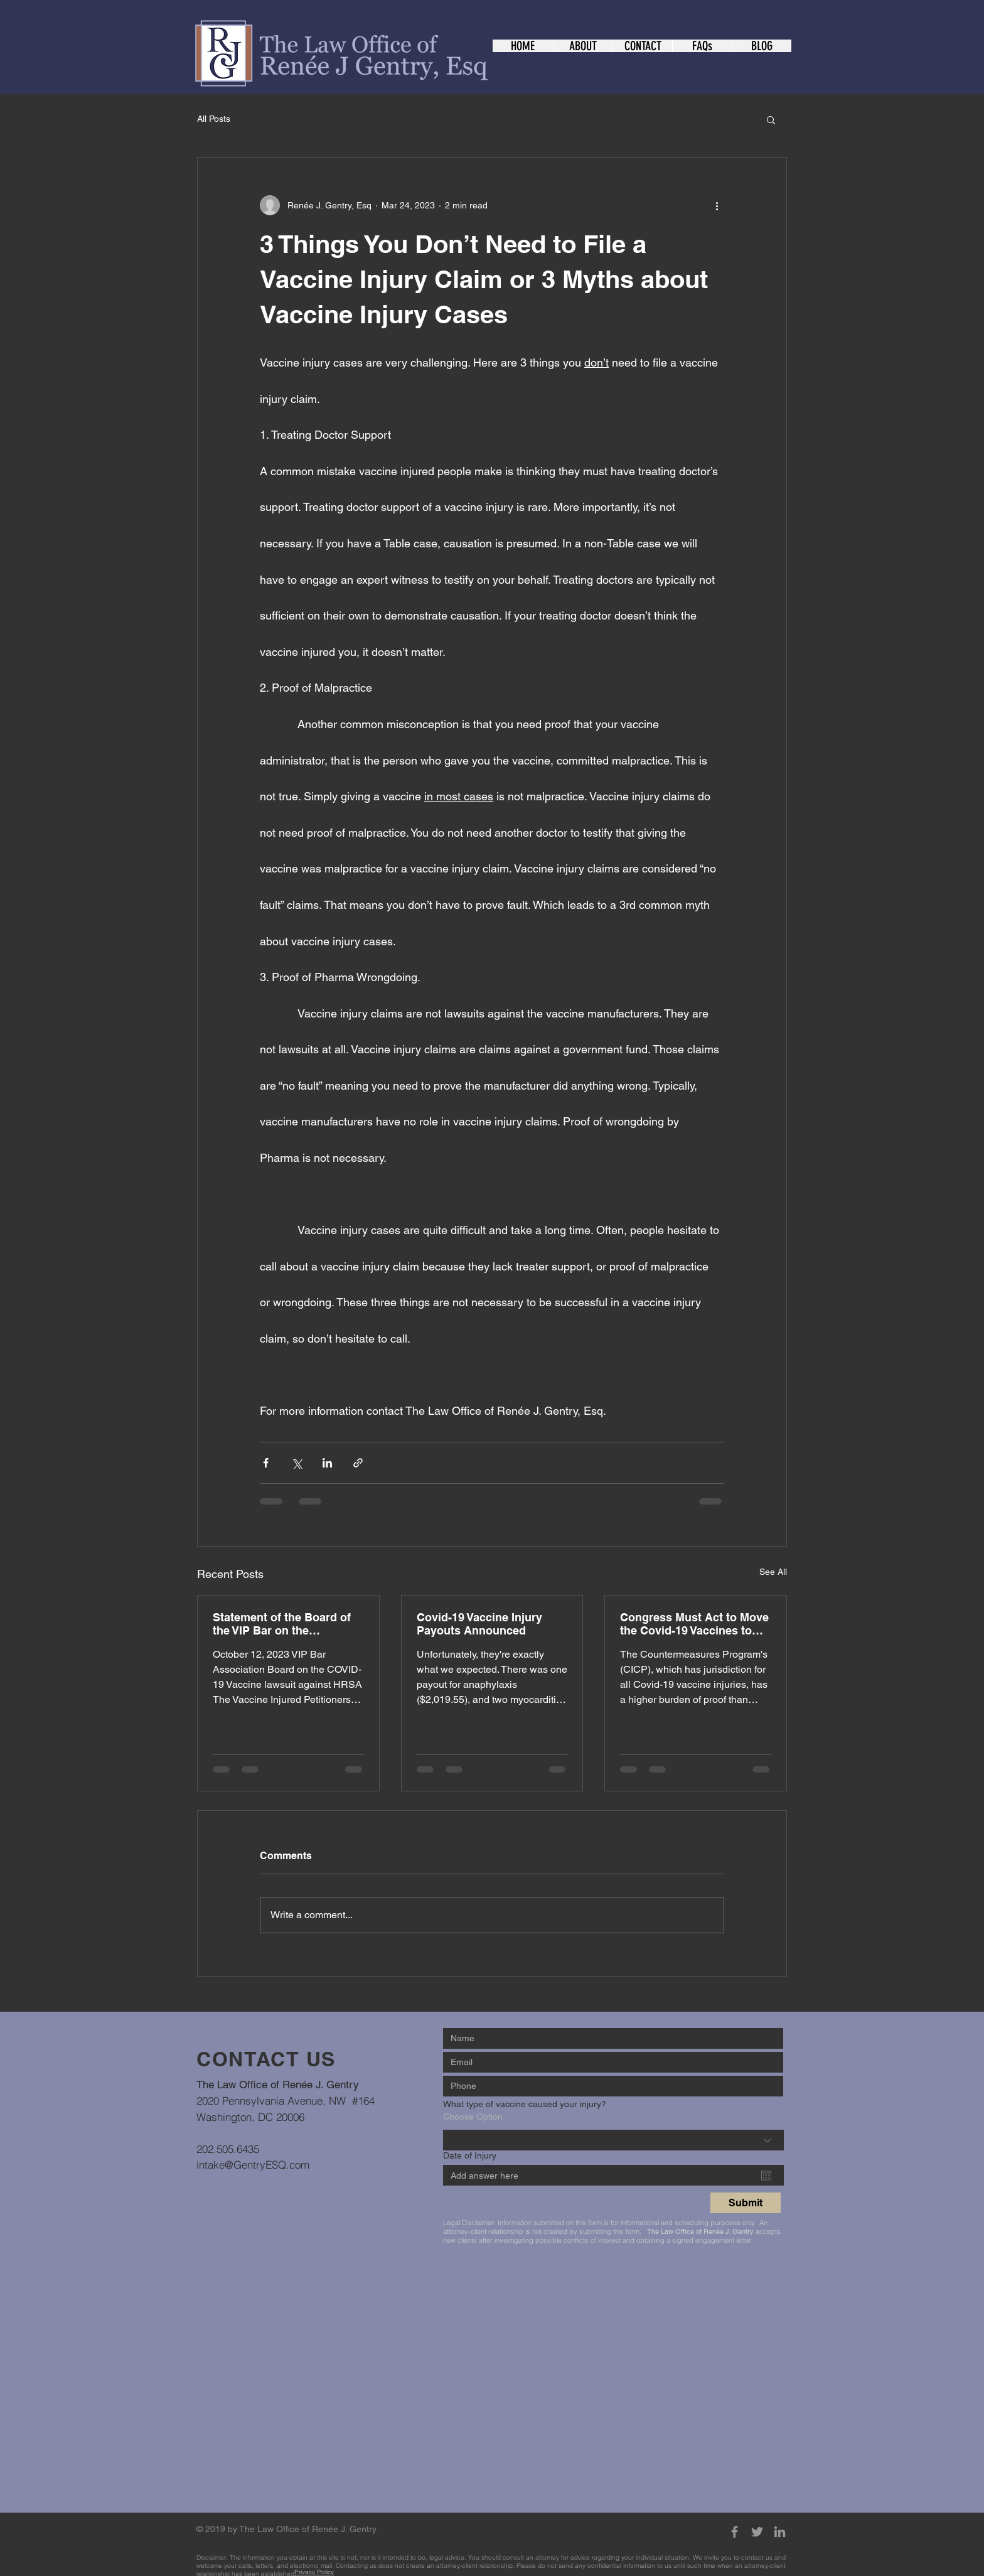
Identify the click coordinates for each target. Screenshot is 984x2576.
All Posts (213, 119)
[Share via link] (358, 1463)
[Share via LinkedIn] (327, 1463)
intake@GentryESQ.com (252, 2164)
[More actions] (716, 205)
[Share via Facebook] (266, 1463)
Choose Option (473, 2116)
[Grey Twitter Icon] (757, 2532)
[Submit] (745, 2202)
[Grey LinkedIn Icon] (780, 2532)
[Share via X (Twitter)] (296, 1463)
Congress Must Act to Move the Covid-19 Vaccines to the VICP (694, 1624)
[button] (771, 119)
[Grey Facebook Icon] (734, 2532)
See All (773, 1572)
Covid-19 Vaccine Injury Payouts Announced (479, 1624)
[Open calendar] (766, 2176)
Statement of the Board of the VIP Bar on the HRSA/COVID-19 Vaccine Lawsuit (282, 1624)
